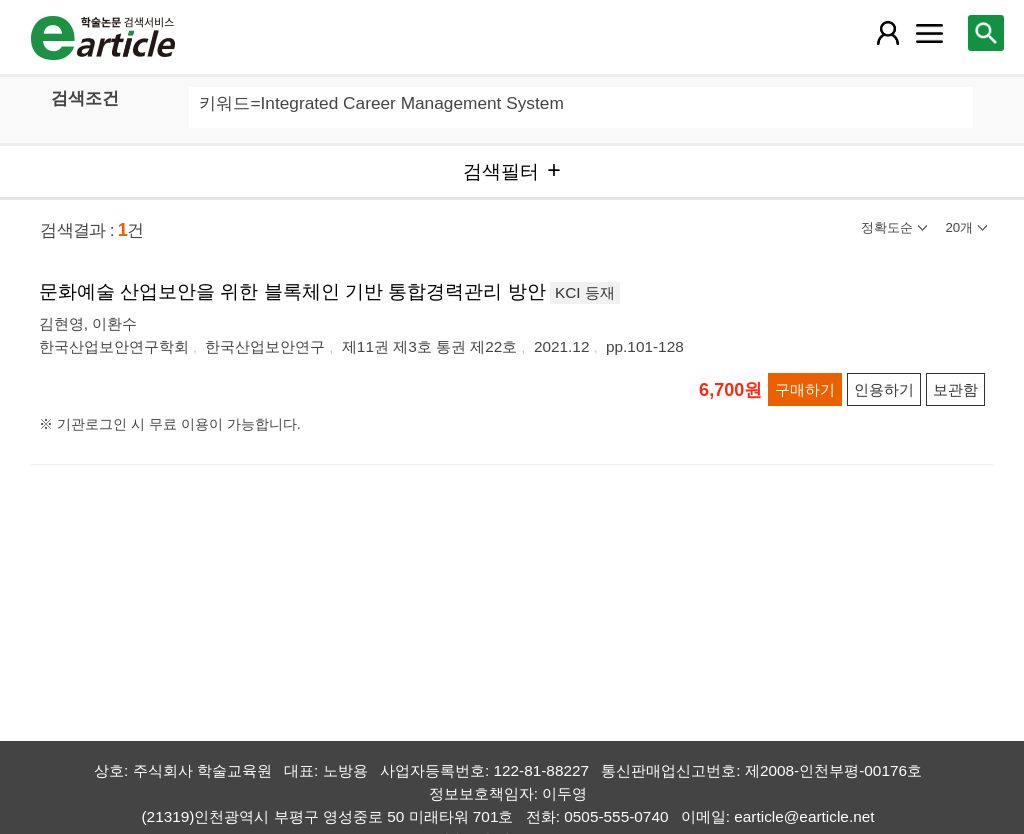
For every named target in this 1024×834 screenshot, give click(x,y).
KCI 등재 (585, 292)
